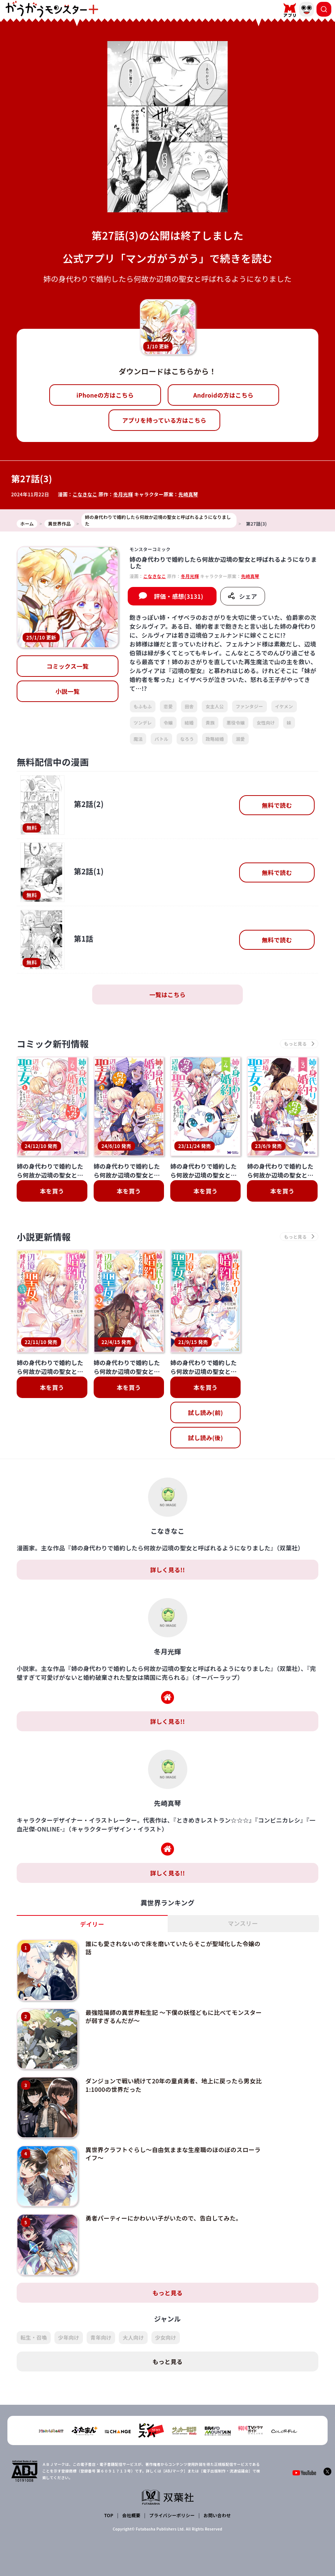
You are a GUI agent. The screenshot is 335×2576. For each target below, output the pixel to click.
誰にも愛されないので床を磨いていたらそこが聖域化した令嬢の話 (173, 1947)
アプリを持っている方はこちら (164, 420)
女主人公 (214, 706)
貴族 (210, 722)
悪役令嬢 (236, 722)
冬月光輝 (123, 494)
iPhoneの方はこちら (105, 395)
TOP (108, 2515)
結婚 (189, 722)
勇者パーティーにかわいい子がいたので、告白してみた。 (164, 2218)
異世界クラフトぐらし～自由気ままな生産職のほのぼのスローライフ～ (173, 2153)
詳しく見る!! (167, 1569)
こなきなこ (85, 494)
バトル (161, 739)
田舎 (189, 706)
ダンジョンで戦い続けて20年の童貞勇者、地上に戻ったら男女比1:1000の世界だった (174, 2084)
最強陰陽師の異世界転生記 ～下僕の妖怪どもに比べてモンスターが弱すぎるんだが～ (174, 2016)
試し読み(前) (205, 1412)
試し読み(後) (205, 1437)
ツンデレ (143, 722)
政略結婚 (215, 739)
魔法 (138, 739)
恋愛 (168, 706)
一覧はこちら (168, 994)
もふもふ (143, 706)
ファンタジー (249, 706)
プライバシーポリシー (172, 2515)
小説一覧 (68, 691)
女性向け (266, 722)
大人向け (133, 2337)
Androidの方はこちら (223, 395)
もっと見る (168, 2292)
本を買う (52, 1190)
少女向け (165, 2337)
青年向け (100, 2337)
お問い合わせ (217, 2515)
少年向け (68, 2337)
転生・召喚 (33, 2337)
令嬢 (168, 722)
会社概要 (131, 2515)
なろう (187, 739)
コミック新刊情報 (53, 1043)
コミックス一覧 (68, 666)
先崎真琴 (188, 494)
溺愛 (240, 739)
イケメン (284, 706)
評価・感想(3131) (178, 596)
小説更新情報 (44, 1236)
